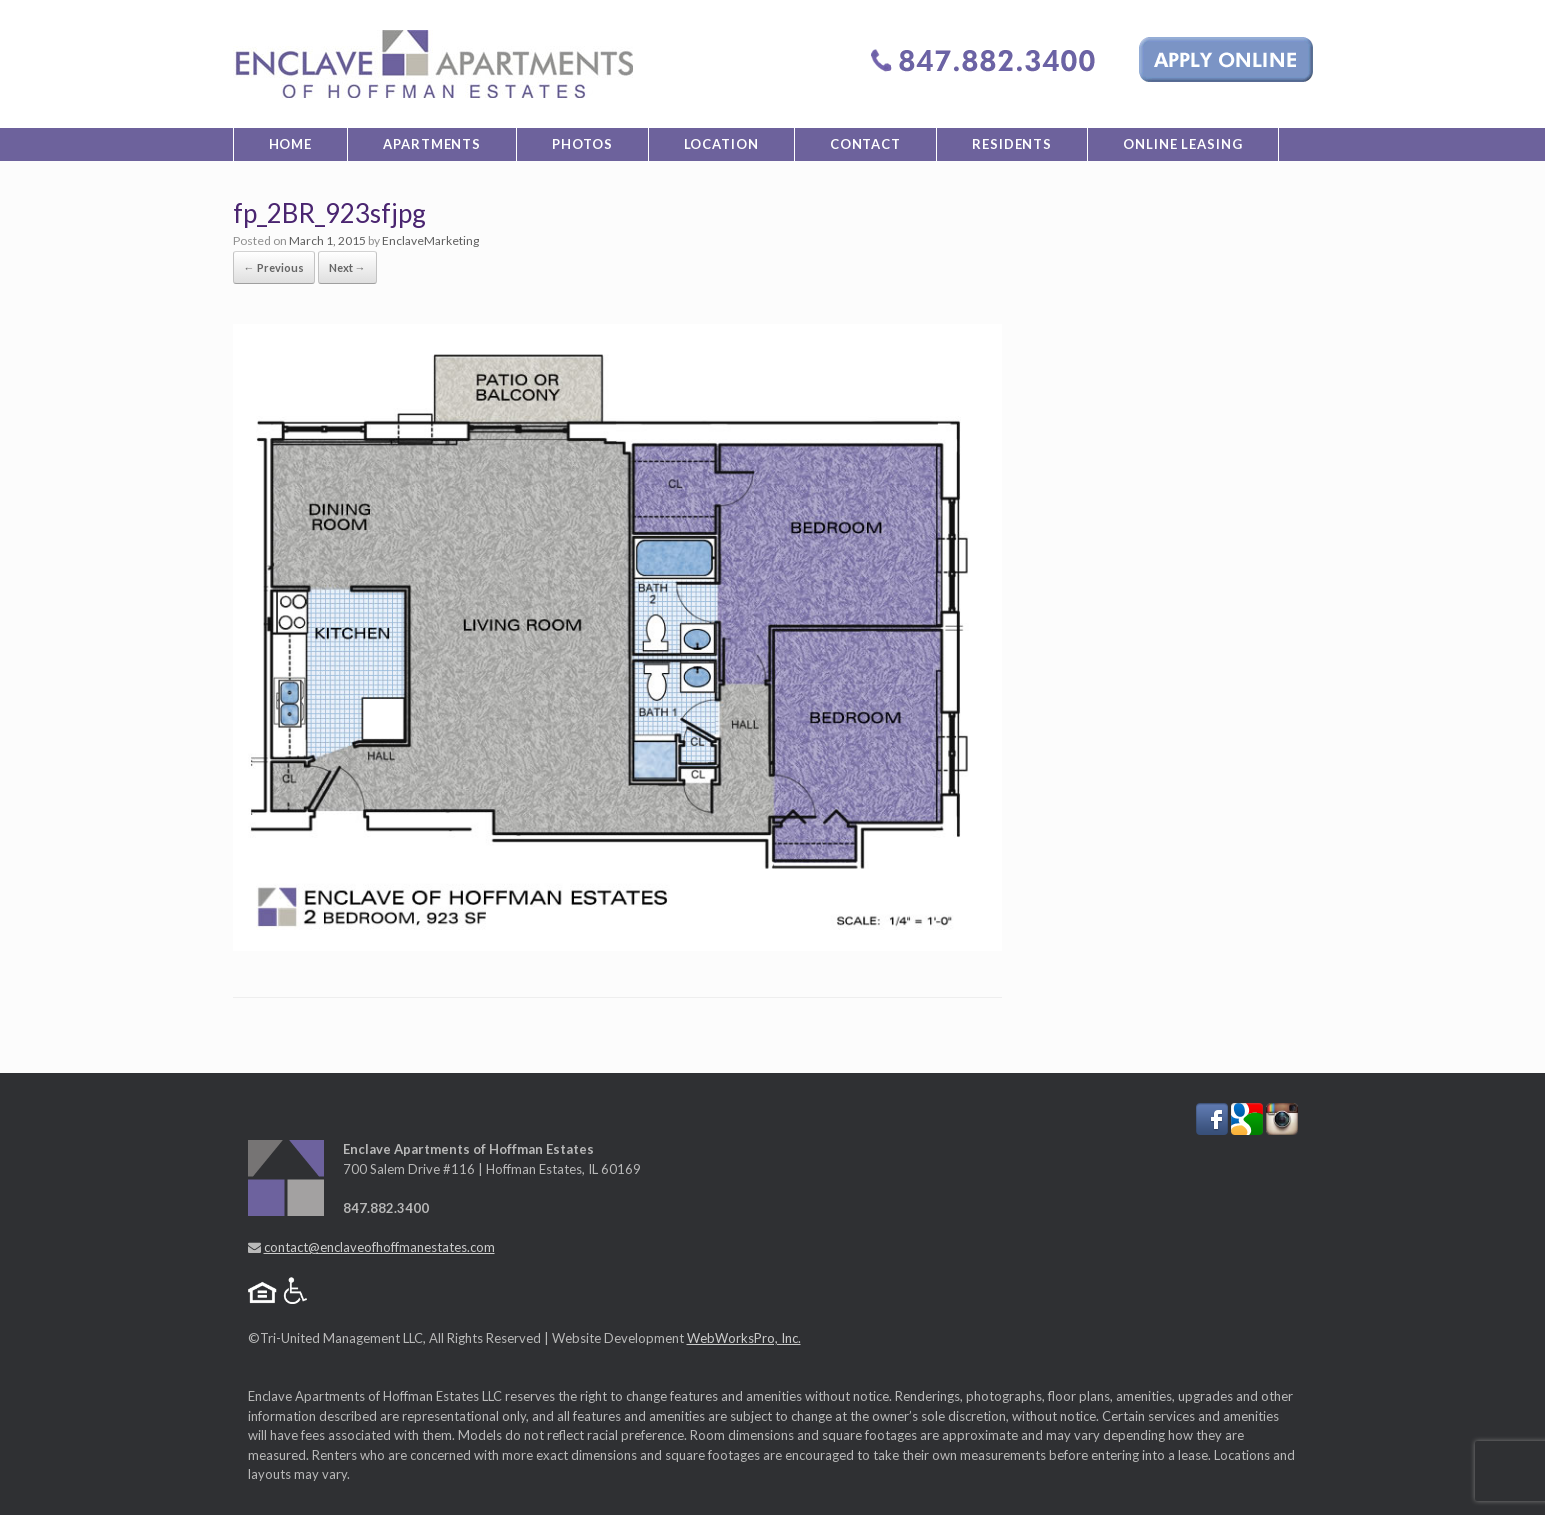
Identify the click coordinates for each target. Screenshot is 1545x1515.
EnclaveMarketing (430, 240)
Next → (347, 267)
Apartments (432, 144)
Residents (1012, 144)
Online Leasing (1183, 144)
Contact (865, 144)
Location (721, 144)
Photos (582, 144)
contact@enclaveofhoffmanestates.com (379, 1247)
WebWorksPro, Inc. (744, 1338)
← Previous (274, 267)
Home (291, 144)
